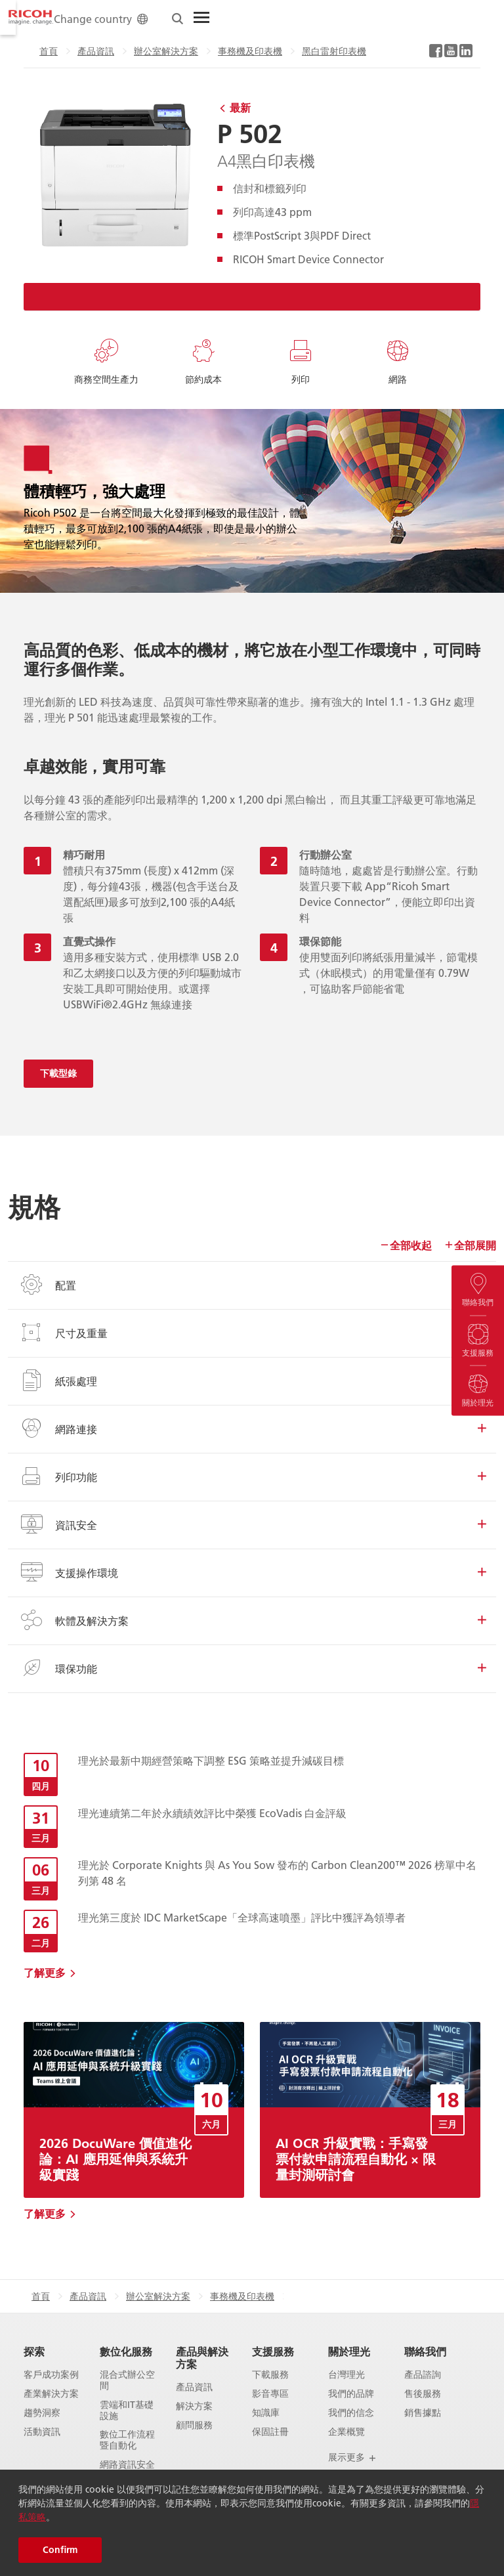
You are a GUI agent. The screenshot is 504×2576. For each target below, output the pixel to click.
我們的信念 (351, 2412)
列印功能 (252, 1476)
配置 (252, 1285)
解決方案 (194, 2406)
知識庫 (266, 2412)
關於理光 (349, 2351)
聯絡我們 (425, 2351)
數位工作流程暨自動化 (127, 2440)
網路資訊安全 (127, 2464)
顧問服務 (194, 2425)
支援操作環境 (252, 1572)
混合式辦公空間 (127, 2380)
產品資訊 (44, 51)
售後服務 (422, 2393)
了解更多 (45, 1972)
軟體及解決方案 (252, 1620)
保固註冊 (270, 2431)
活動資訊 (42, 2431)
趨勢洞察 (42, 2412)
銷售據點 (422, 2412)
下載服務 (270, 2374)
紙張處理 (252, 1380)
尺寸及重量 (252, 1333)
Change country (357, 19)
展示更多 (352, 2457)
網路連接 (252, 1428)
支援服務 (273, 2351)
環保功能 (252, 1668)
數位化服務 (126, 2351)
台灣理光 (346, 2374)
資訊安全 (252, 1524)
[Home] (31, 17)
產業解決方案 (51, 2393)
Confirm (60, 2550)
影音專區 (270, 2393)
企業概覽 (346, 2431)
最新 (240, 107)
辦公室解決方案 (115, 51)
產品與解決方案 (202, 2357)
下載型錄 (58, 1073)
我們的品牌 (351, 2393)
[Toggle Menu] (457, 18)
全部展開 (470, 1245)
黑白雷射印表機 (283, 51)
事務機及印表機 (199, 51)
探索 (34, 2351)
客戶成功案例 (51, 2374)
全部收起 (405, 1245)
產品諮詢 (422, 2374)
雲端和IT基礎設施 (127, 2410)
